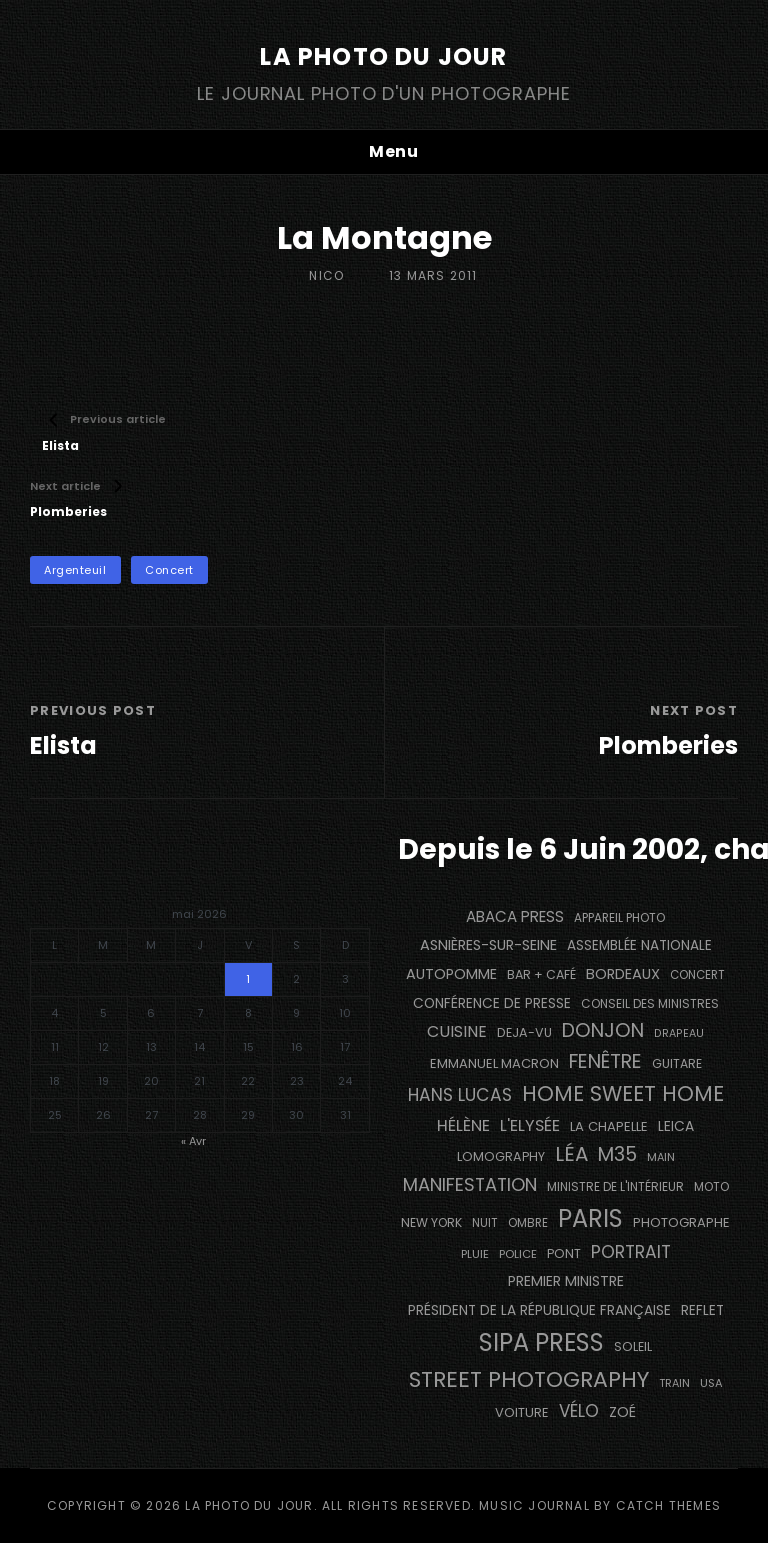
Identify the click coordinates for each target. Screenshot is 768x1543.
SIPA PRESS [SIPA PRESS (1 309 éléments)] (541, 1342)
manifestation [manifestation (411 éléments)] (470, 1184)
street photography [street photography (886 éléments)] (529, 1379)
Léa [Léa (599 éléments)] (571, 1154)
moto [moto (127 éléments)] (711, 1187)
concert (169, 570)
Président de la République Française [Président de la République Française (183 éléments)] (539, 1310)
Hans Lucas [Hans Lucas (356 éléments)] (460, 1095)
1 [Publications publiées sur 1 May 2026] (248, 979)
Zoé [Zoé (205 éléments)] (622, 1412)
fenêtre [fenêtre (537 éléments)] (605, 1061)
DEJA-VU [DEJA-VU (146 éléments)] (524, 1032)
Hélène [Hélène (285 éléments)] (463, 1125)
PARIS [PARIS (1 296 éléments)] (590, 1218)
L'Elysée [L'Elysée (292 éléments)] (530, 1125)
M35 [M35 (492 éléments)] (617, 1154)
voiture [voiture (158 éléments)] (522, 1412)
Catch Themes (668, 1505)
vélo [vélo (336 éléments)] (579, 1411)
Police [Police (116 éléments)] (518, 1254)
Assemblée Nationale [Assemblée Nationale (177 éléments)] (639, 945)
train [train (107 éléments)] (674, 1383)
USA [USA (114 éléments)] (711, 1383)
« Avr (193, 1141)
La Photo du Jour (383, 56)
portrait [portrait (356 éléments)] (631, 1252)
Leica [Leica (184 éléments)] (676, 1126)
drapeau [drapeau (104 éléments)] (679, 1033)
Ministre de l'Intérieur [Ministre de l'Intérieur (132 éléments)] (615, 1186)
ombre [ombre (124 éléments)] (528, 1223)
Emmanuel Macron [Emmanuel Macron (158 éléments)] (494, 1063)
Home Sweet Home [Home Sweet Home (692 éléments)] (623, 1093)
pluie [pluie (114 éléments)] (475, 1254)
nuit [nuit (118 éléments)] (485, 1223)
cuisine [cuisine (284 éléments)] (457, 1031)
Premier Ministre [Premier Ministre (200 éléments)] (566, 1281)
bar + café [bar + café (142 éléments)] (541, 974)
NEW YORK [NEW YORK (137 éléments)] (431, 1222)
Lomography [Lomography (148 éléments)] (501, 1156)
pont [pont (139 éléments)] (564, 1253)
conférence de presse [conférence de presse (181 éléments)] (492, 1003)
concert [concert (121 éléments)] (697, 975)
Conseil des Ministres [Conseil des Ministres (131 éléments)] (650, 1003)
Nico (326, 275)
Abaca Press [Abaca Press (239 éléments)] (515, 916)
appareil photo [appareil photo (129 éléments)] (619, 918)
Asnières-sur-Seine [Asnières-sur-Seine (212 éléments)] (488, 945)
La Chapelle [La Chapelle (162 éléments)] (609, 1126)
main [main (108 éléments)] (661, 1157)
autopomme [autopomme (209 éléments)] (451, 974)
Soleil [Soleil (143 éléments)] (633, 1346)
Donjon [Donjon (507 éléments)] (603, 1030)
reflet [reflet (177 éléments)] (702, 1310)
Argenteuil (75, 570)
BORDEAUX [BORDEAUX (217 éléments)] (623, 974)
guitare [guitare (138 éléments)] (677, 1063)
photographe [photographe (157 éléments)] (681, 1222)
